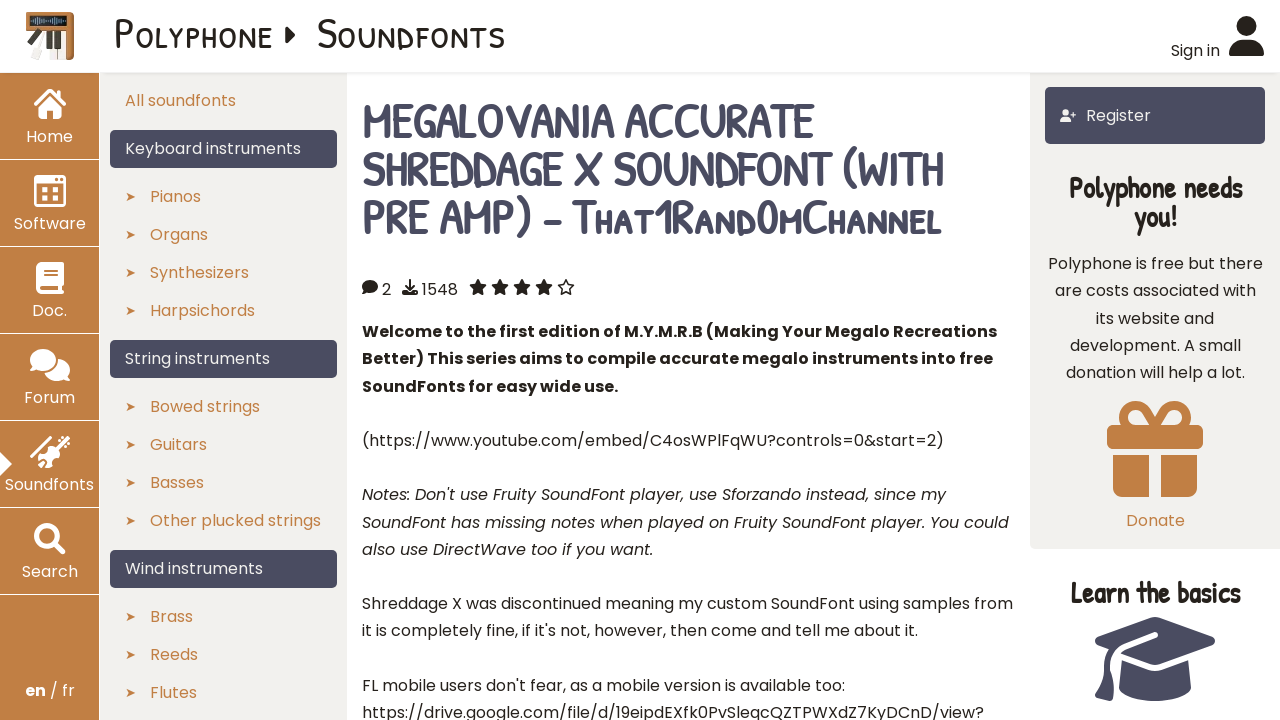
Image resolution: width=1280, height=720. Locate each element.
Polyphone (194, 32)
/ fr (50, 690)
